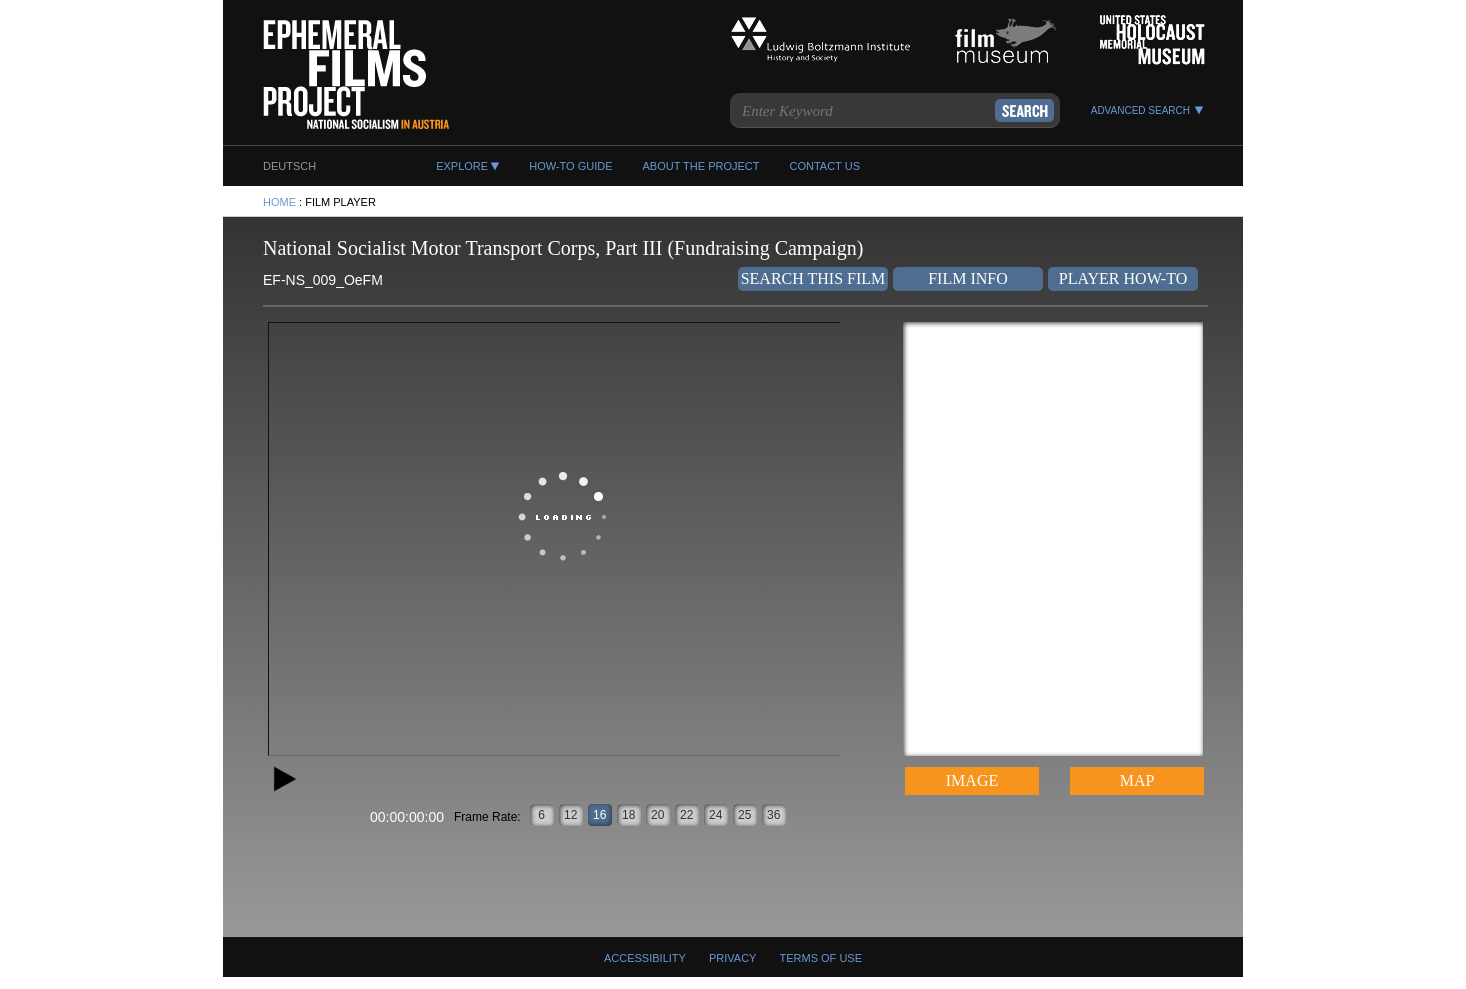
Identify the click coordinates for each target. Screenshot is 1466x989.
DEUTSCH (289, 166)
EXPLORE (462, 166)
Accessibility (645, 958)
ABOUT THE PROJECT (701, 166)
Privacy (732, 958)
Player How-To (1123, 278)
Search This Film (813, 278)
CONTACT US (824, 166)
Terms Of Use (821, 958)
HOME (279, 202)
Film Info (968, 278)
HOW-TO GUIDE (570, 166)
